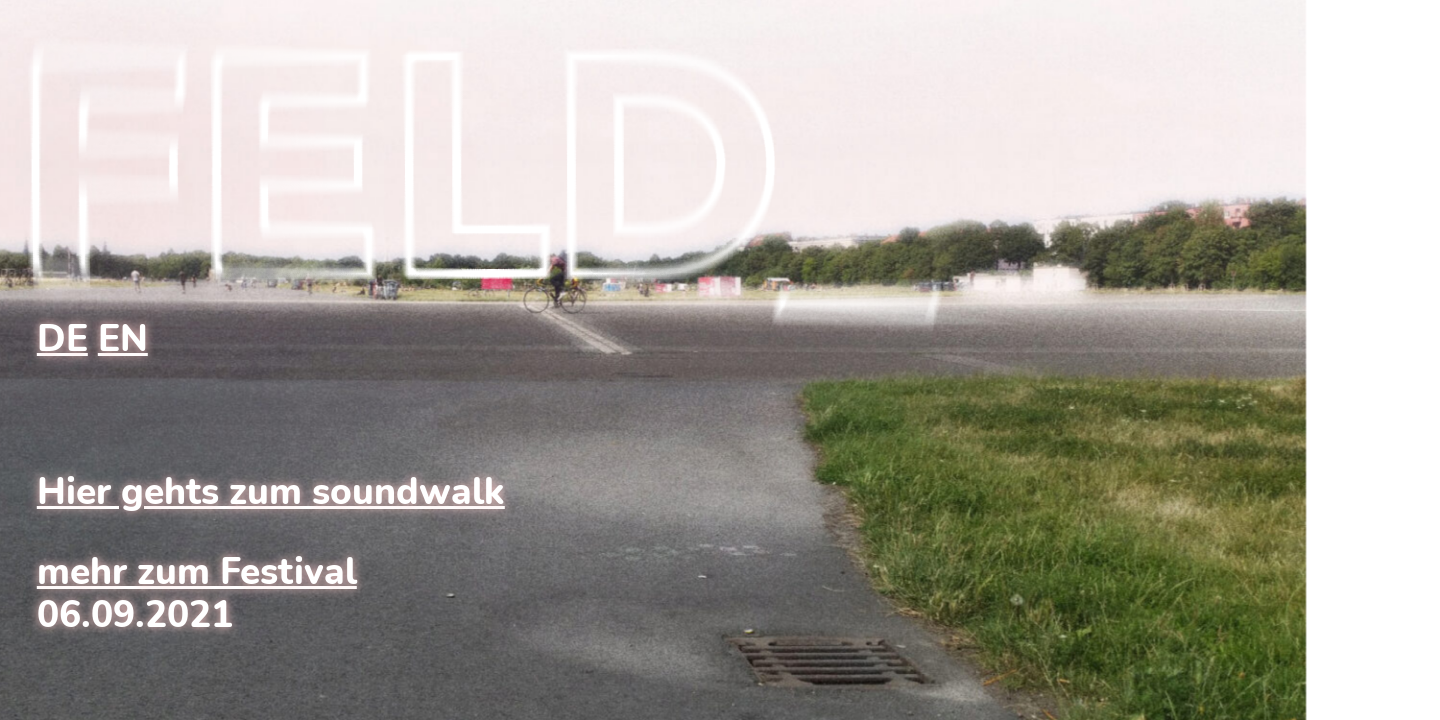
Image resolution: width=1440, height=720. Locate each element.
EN (123, 339)
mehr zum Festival (197, 572)
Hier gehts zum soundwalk (271, 492)
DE (62, 339)
